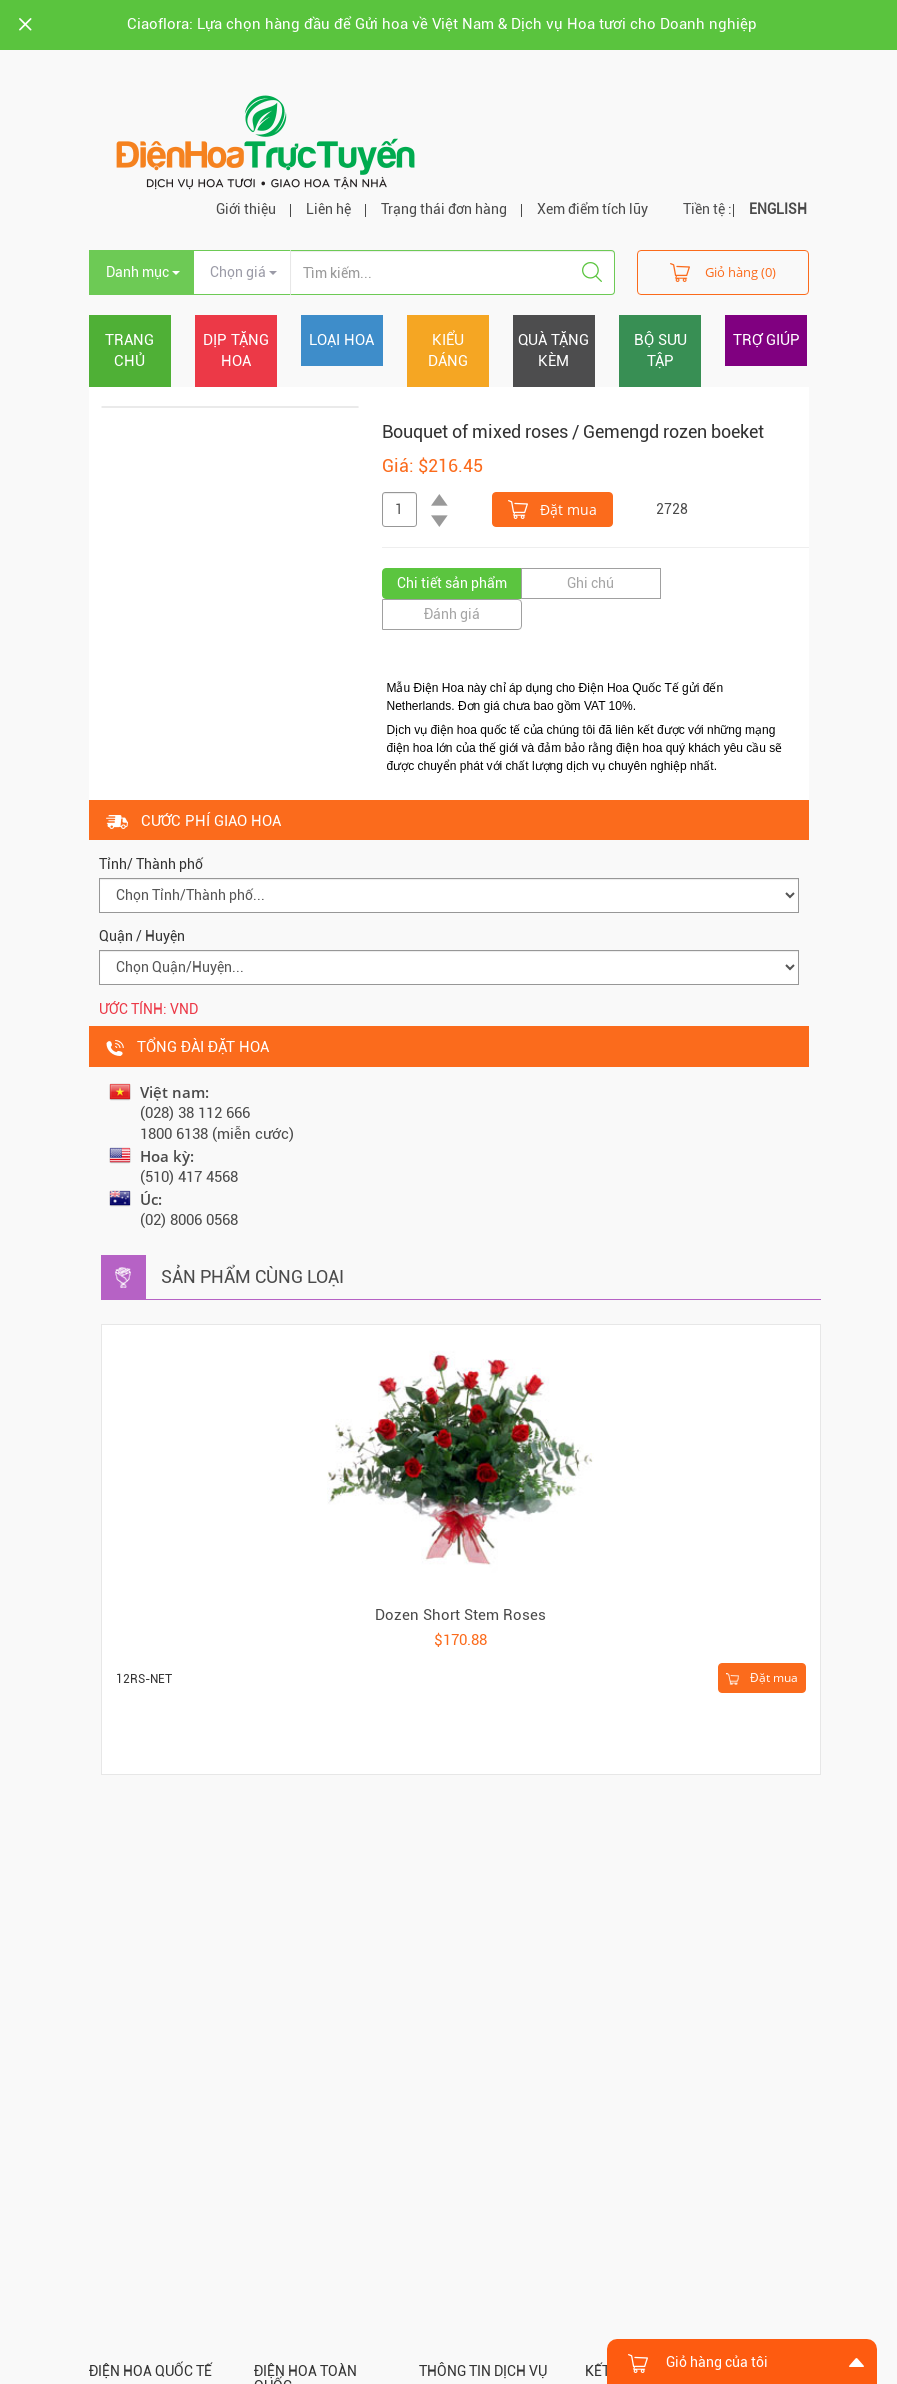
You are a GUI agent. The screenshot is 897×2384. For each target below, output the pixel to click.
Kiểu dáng (448, 350)
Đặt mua (552, 508)
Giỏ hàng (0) (723, 271)
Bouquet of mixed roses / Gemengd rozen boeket (573, 431)
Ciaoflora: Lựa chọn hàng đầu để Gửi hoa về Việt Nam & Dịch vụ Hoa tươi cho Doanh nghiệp (442, 24)
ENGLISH (778, 209)
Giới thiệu (246, 209)
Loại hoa (341, 340)
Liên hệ (328, 209)
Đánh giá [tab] (452, 614)
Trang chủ (129, 350)
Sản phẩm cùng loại (252, 1276)
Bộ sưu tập (660, 350)
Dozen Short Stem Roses (460, 1615)
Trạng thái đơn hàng (444, 209)
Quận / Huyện (142, 936)
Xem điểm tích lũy (592, 209)
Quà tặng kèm (553, 350)
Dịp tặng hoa (236, 350)
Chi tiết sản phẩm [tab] (452, 583)
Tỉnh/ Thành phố (151, 864)
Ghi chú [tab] (590, 583)
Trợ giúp (766, 340)
